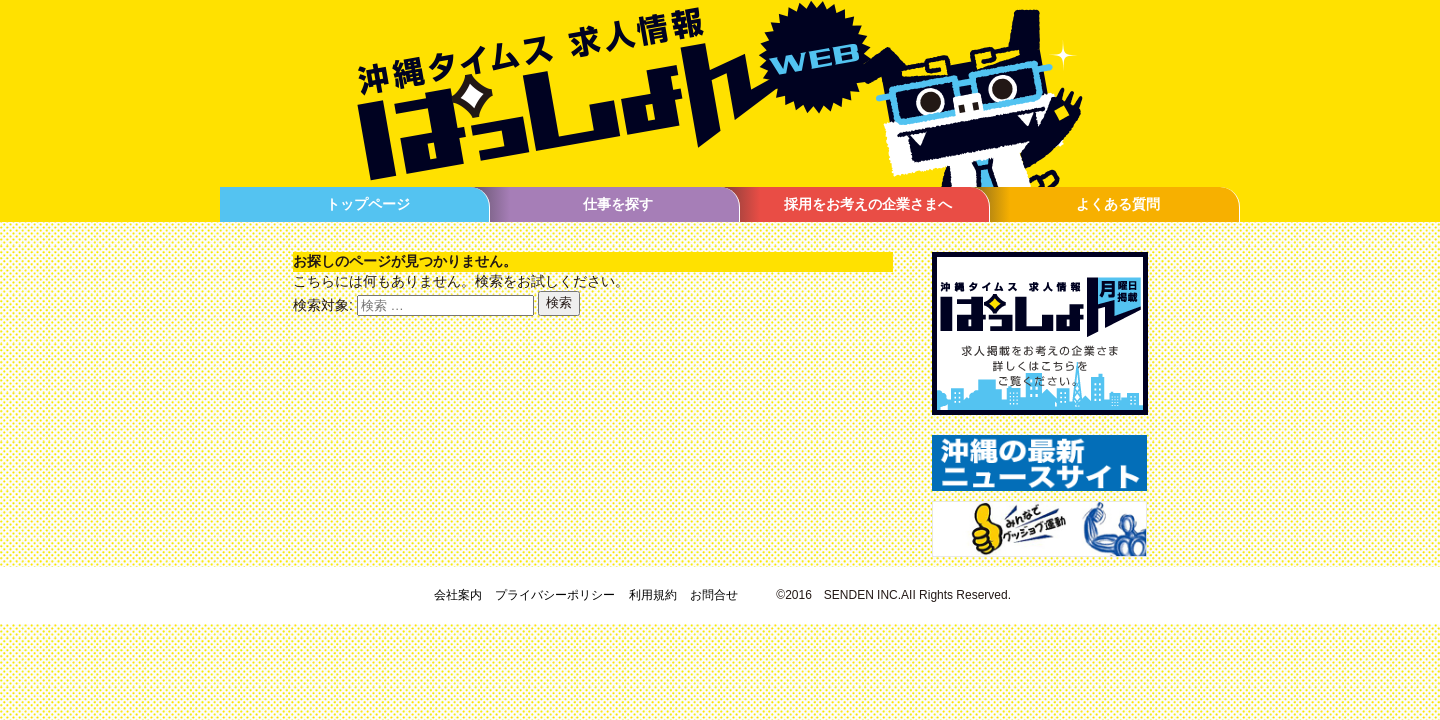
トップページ (368, 204)
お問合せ (714, 595)
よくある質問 (1118, 204)
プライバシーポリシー (555, 595)
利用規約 (653, 595)
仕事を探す (618, 204)
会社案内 (458, 595)
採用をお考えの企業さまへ (868, 204)
